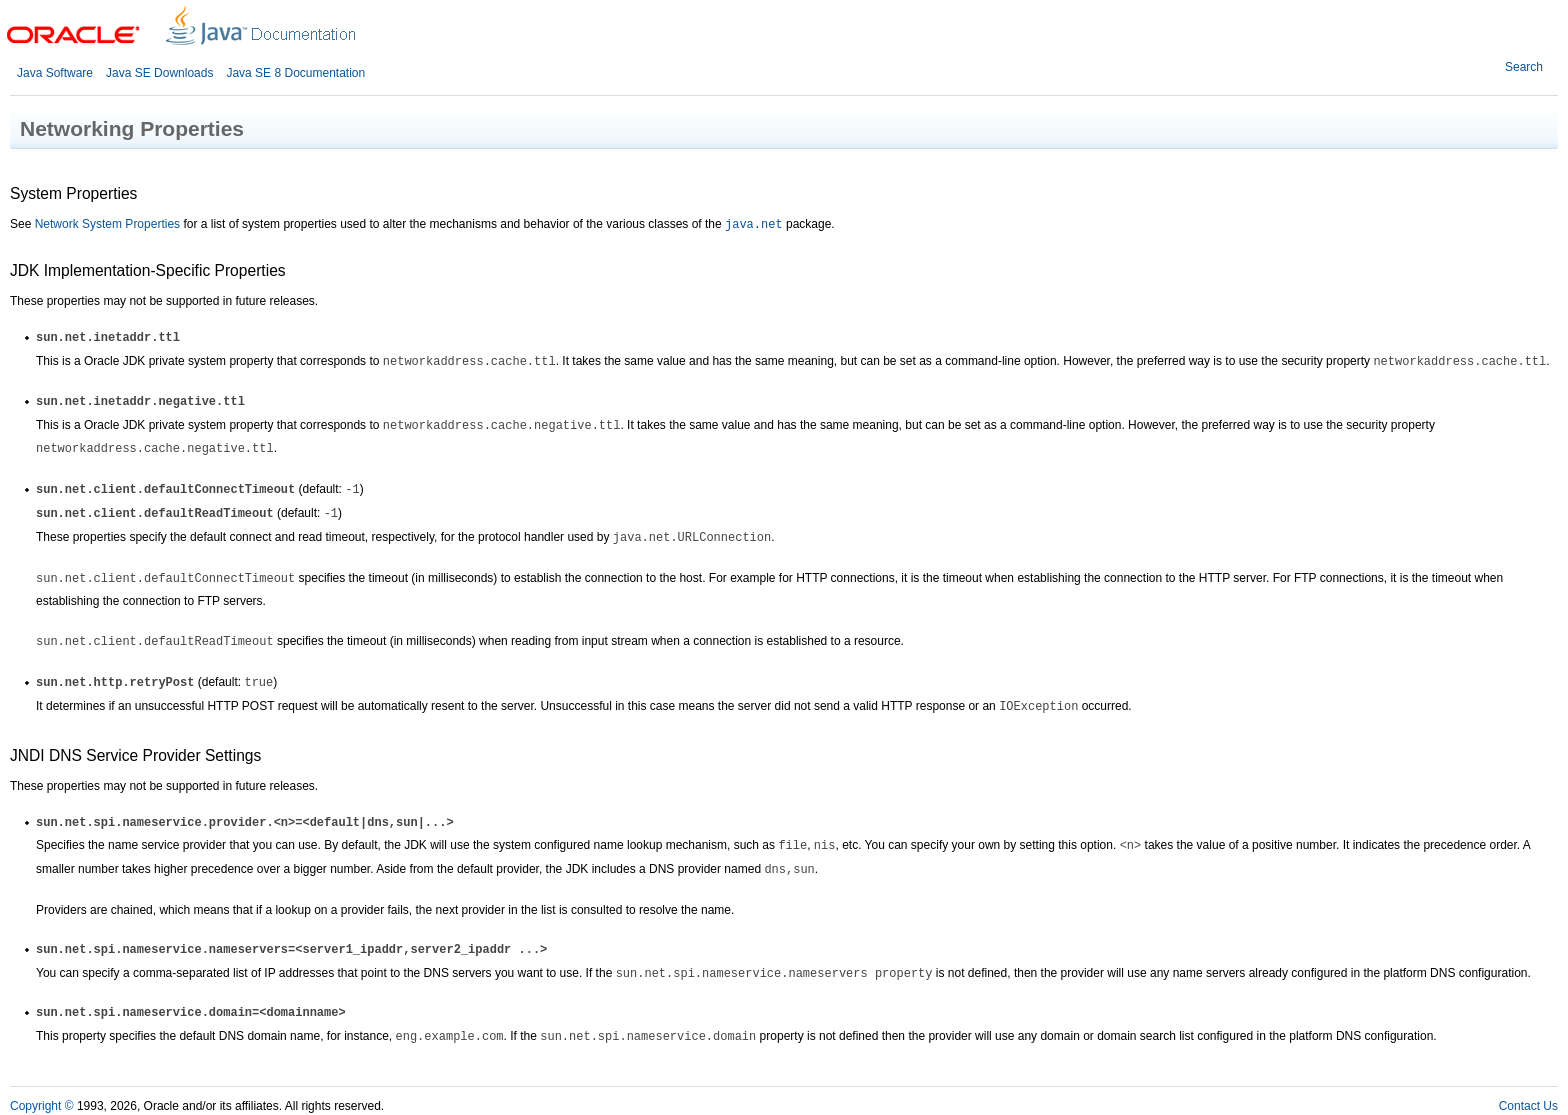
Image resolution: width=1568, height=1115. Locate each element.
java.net (754, 225)
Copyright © (42, 1106)
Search (1524, 67)
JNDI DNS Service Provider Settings (135, 755)
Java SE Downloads (159, 73)
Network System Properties (107, 224)
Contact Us (1528, 1106)
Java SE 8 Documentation (295, 73)
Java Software (55, 73)
